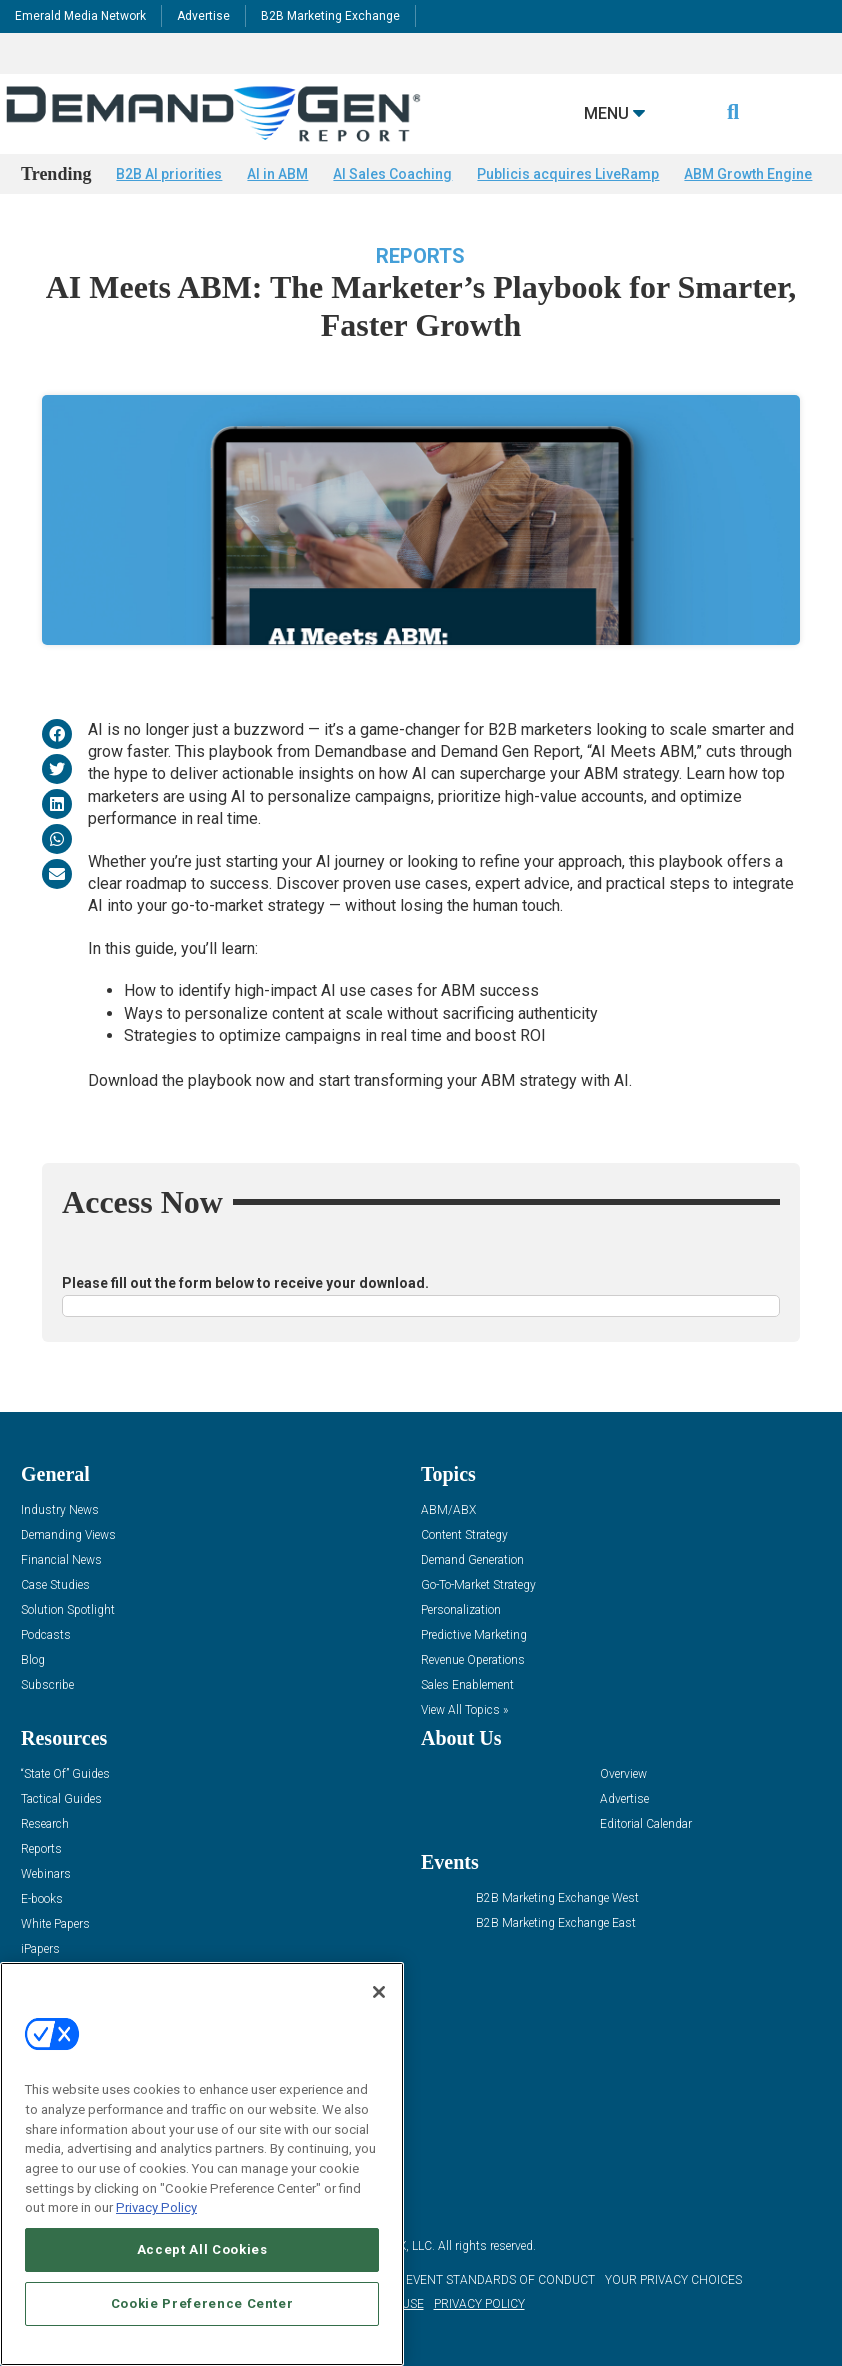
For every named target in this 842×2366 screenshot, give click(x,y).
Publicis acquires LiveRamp (568, 174)
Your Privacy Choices (673, 2280)
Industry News (60, 1510)
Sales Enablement (467, 1685)
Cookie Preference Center (202, 2303)
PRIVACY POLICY (479, 2304)
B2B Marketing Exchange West (557, 1898)
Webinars (46, 1874)
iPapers (40, 1949)
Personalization (461, 1610)
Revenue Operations (473, 1660)
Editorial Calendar (646, 1824)
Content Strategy (464, 1535)
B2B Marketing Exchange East (556, 1923)
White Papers (55, 1924)
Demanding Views (68, 1535)
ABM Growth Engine (748, 174)
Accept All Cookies (202, 2249)
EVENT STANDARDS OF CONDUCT (500, 2280)
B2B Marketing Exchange (330, 16)
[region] (202, 2164)
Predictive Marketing (474, 1635)
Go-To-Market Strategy (478, 1585)
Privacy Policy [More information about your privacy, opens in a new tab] (156, 2207)
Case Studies (55, 1585)
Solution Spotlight (68, 1610)
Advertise (203, 16)
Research (45, 1824)
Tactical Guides (61, 1799)
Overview (623, 1774)
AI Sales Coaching (392, 174)
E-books (42, 1899)
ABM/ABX (448, 1510)
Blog (33, 1660)
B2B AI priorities (169, 174)
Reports (420, 256)
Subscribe (47, 1685)
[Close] (379, 1992)
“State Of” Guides (65, 1774)
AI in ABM (277, 174)
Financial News (61, 1560)
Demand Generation (472, 1560)
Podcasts (46, 1635)
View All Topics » (464, 1710)
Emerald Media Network (80, 16)
